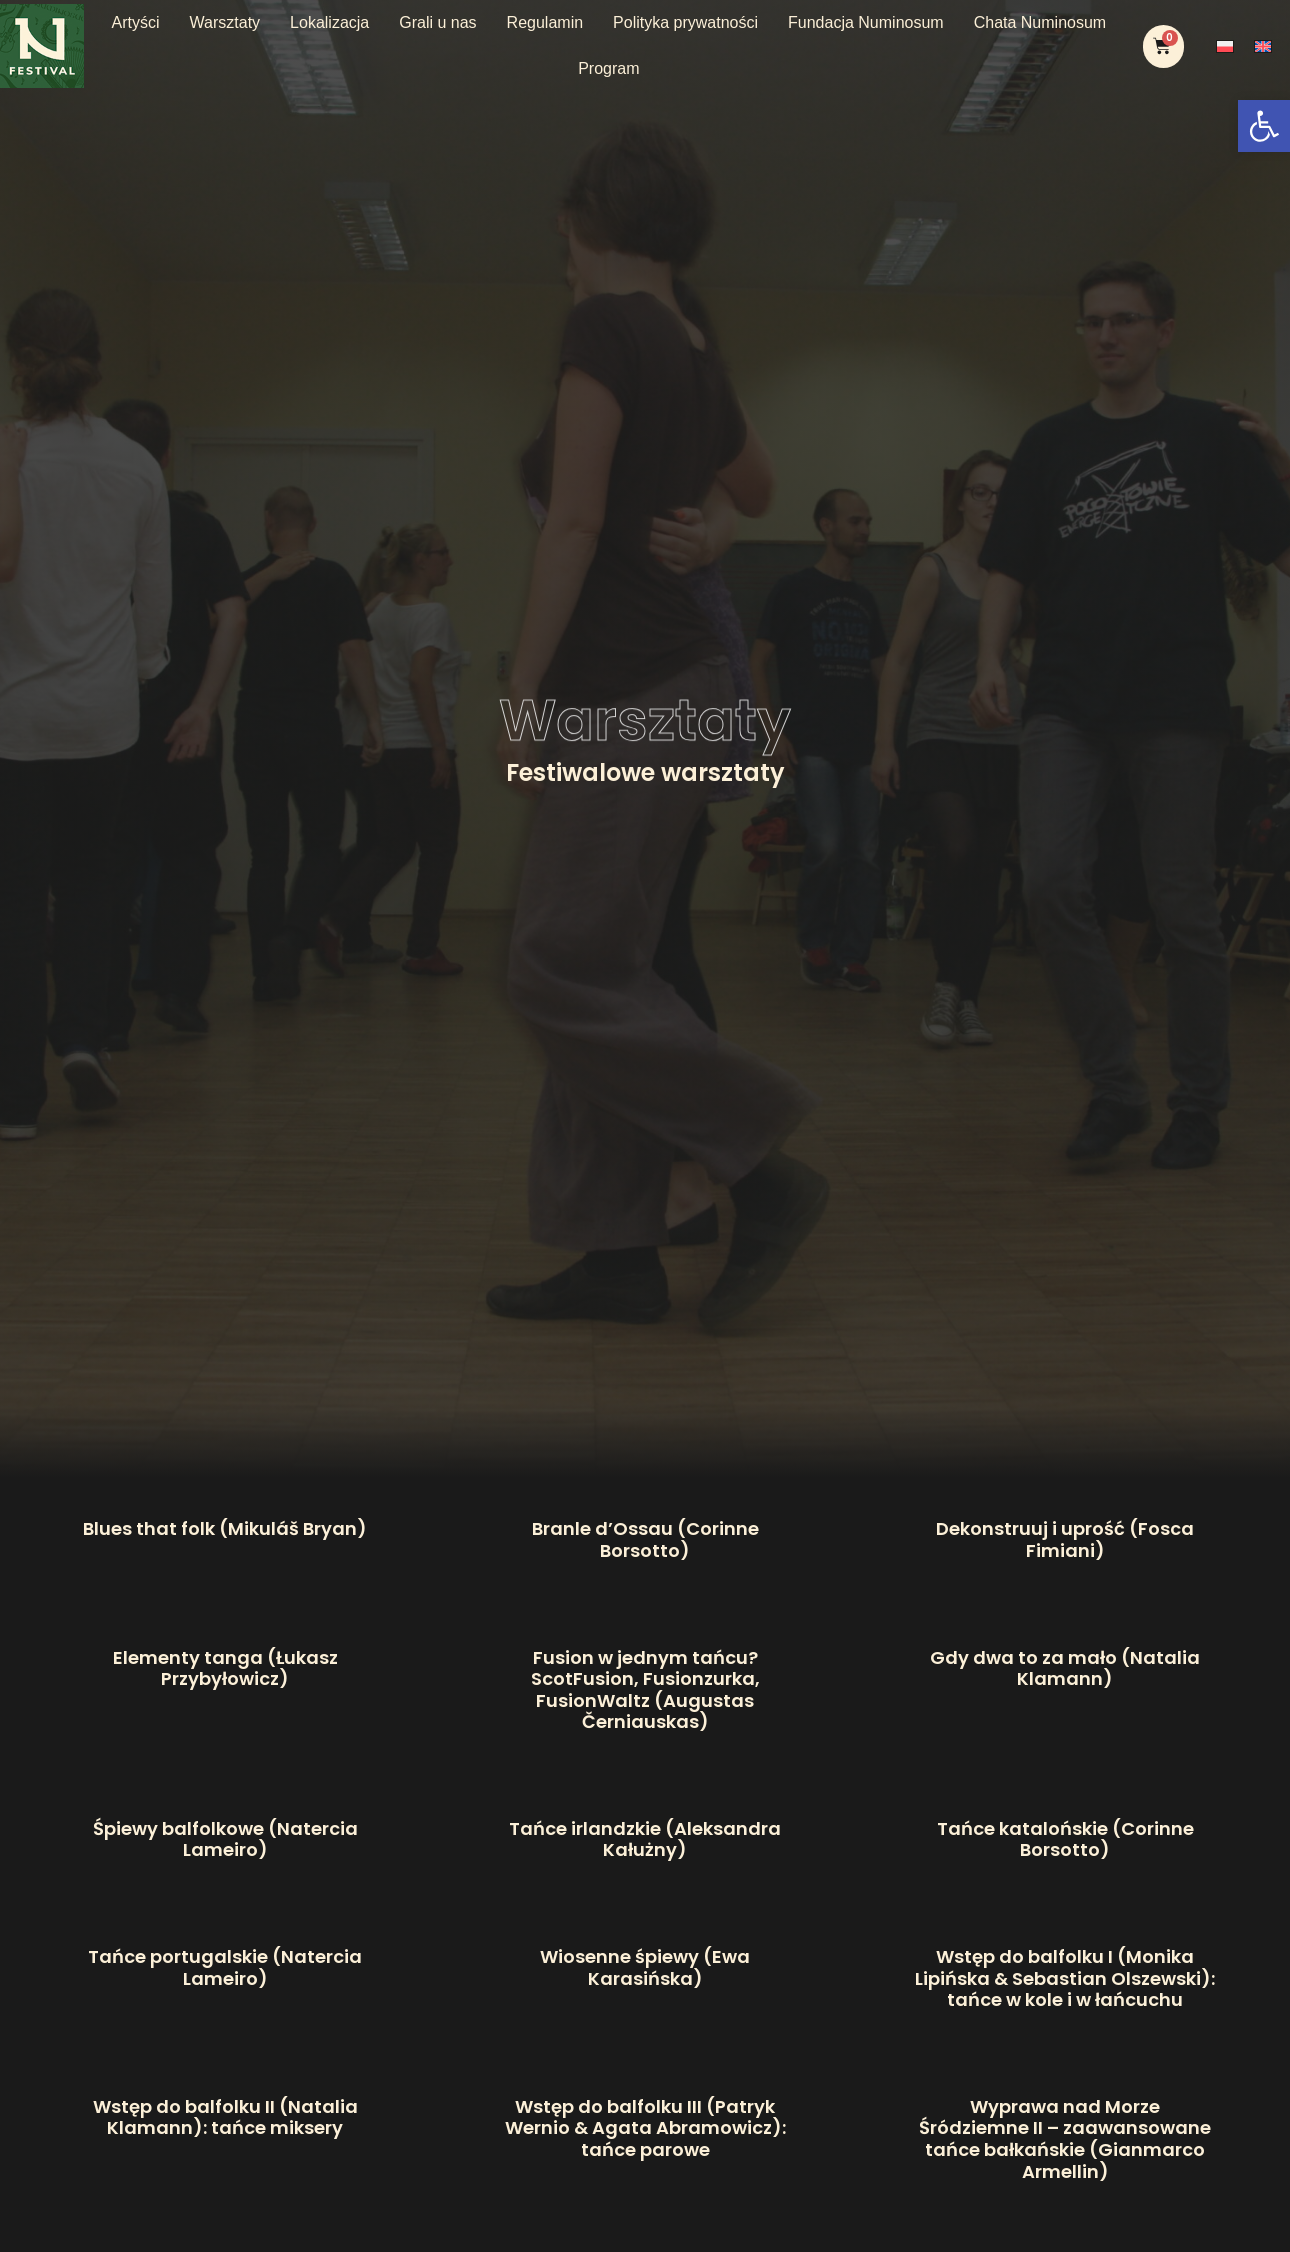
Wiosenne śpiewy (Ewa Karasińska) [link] (645, 1967)
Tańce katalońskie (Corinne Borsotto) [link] (1065, 1839)
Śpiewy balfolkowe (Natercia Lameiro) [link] (225, 1839)
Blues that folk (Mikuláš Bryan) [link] (225, 1528)
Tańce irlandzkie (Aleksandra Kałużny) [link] (645, 1839)
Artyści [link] (136, 22)
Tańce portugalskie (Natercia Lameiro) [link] (225, 1967)
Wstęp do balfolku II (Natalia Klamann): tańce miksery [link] (225, 2117)
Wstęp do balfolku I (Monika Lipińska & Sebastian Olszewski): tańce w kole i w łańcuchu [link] (1065, 1978)
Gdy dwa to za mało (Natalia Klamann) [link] (1065, 1668)
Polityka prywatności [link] (685, 22)
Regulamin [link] (545, 22)
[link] (1264, 126)
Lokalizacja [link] (329, 22)
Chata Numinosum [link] (1040, 22)
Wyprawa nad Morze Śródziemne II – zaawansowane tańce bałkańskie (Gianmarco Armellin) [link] (1065, 2139)
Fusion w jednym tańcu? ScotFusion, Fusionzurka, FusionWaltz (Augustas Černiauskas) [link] (645, 1690)
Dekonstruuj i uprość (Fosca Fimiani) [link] (1065, 1539)
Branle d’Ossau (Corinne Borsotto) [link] (645, 1539)
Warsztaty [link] (225, 22)
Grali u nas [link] (437, 22)
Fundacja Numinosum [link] (866, 22)
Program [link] (608, 68)
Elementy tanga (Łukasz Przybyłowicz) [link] (225, 1668)
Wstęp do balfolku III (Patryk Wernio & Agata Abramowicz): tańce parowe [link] (645, 2128)
